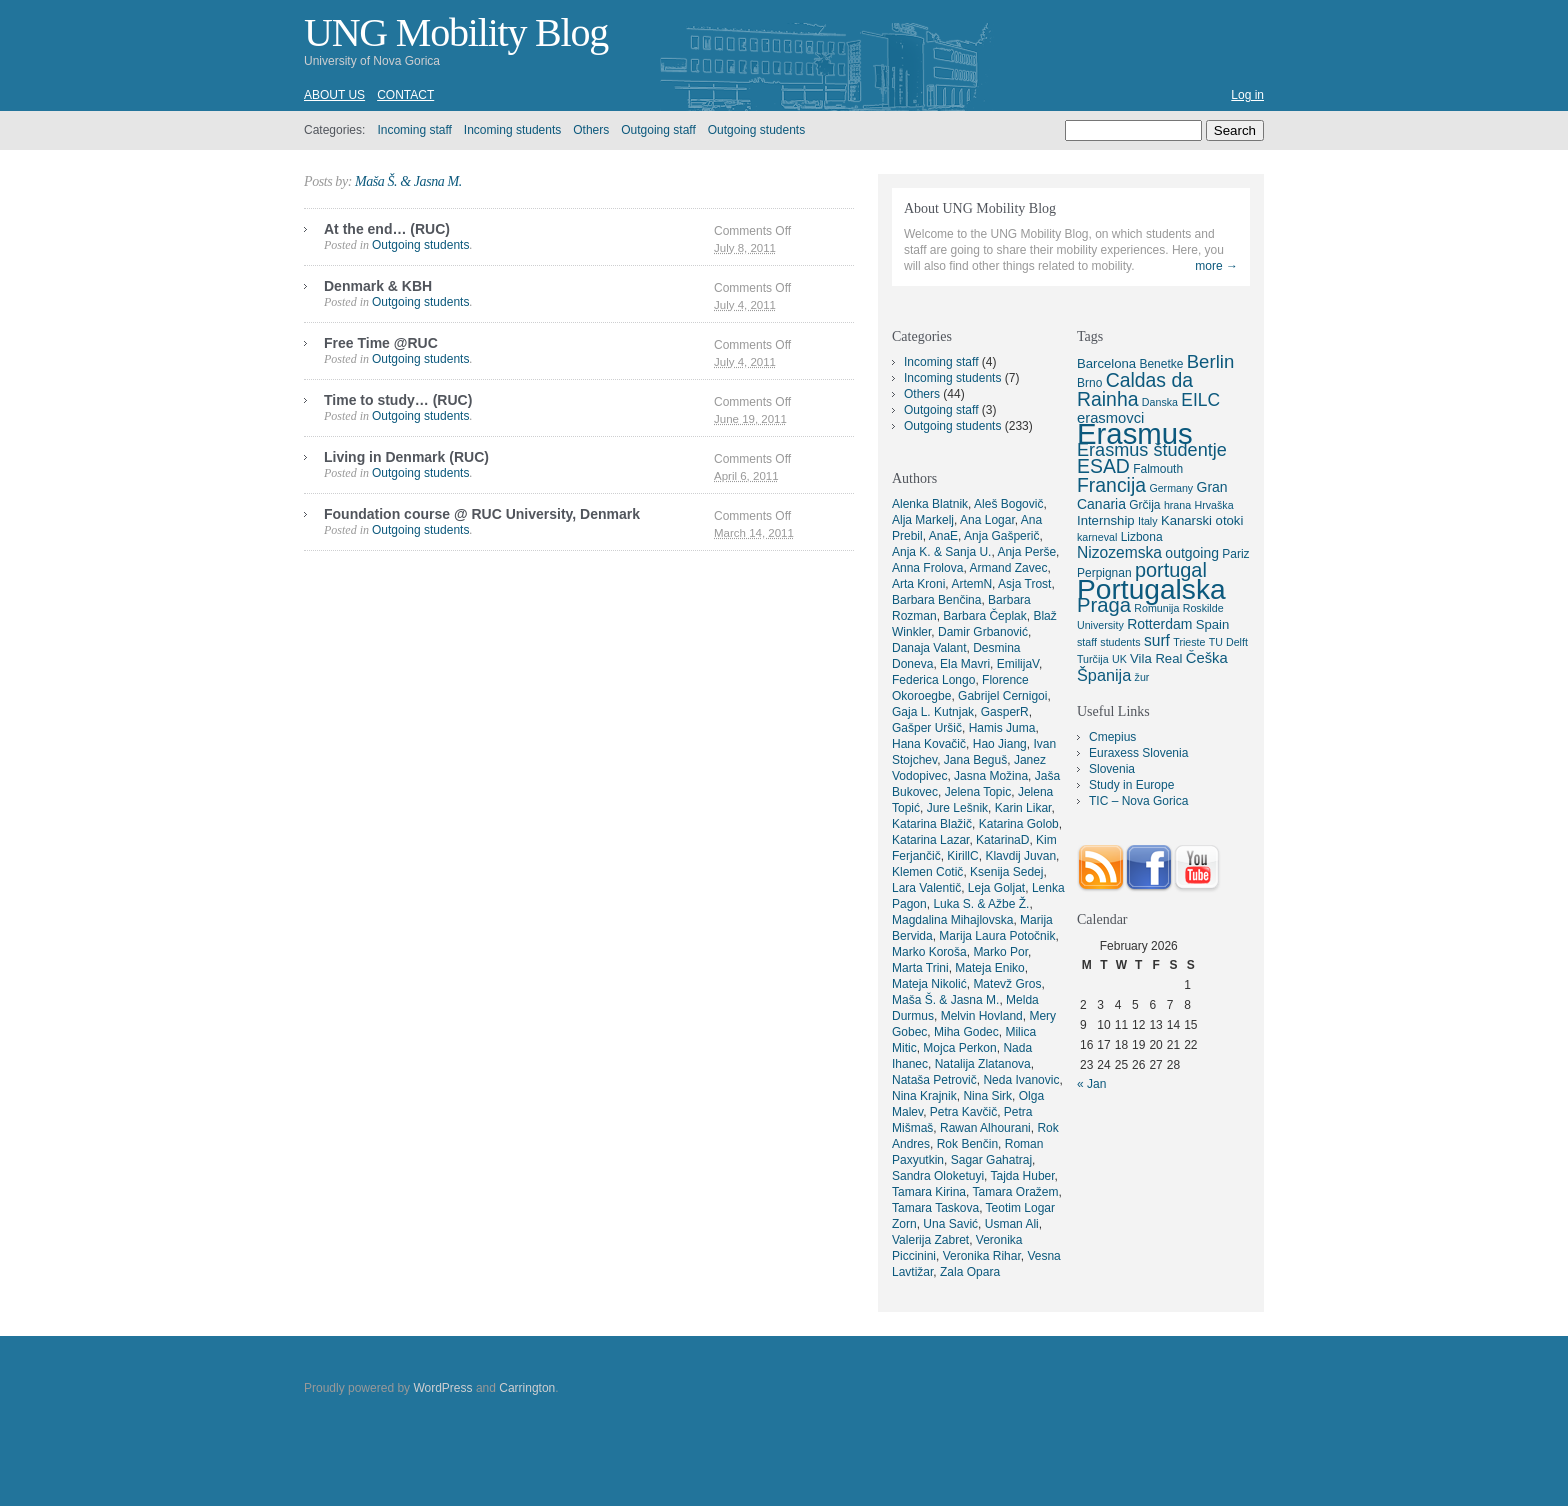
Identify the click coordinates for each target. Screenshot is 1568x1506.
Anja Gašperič (1001, 536)
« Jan (1091, 1084)
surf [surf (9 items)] (1157, 640)
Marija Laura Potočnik (997, 936)
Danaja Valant (929, 648)
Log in (1247, 95)
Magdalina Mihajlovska (952, 920)
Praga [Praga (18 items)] (1104, 605)
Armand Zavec (1008, 568)
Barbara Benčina (936, 600)
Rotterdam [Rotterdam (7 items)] (1159, 624)
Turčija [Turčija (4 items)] (1093, 659)
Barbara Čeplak (984, 616)
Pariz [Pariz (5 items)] (1235, 554)
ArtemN (971, 584)
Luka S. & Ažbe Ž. (981, 904)
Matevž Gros (1007, 984)
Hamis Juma (1002, 728)
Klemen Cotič (927, 872)
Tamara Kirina (929, 1192)
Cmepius (1112, 737)
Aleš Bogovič (1008, 504)
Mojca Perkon (959, 1048)
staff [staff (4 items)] (1087, 642)
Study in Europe (1131, 785)
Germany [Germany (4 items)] (1171, 488)
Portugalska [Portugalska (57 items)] (1151, 589)
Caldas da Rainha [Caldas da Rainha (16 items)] (1135, 389)
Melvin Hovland (982, 1016)
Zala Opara (970, 1272)
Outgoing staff (658, 130)
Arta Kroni (918, 584)
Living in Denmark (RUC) (406, 457)
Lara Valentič (926, 888)
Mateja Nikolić (929, 984)
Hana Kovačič (929, 744)
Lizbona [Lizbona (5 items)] (1142, 537)
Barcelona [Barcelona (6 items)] (1106, 363)
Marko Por (1000, 952)
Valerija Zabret (930, 1240)
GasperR (1005, 712)
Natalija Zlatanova (983, 1064)
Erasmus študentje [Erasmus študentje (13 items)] (1152, 450)
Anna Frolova (927, 568)
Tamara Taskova (935, 1208)
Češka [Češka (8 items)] (1207, 658)
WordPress (442, 1388)
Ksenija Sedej (1006, 872)
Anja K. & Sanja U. (941, 552)
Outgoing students (756, 130)
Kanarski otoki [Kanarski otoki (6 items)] (1202, 520)
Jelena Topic (978, 792)
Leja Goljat (996, 888)
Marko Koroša (929, 952)
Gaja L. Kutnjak (933, 712)
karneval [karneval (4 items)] (1097, 537)
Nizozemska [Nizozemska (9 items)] (1119, 552)
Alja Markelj (923, 520)
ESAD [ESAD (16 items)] (1103, 466)
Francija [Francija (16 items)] (1111, 485)
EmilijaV (1018, 664)
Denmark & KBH (378, 286)
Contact (405, 95)
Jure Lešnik (957, 808)
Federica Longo (933, 680)
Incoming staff (414, 130)
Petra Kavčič (963, 1112)
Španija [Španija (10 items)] (1104, 675)
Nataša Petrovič (934, 1080)
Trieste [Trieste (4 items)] (1189, 642)
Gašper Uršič (927, 728)
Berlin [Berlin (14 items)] (1211, 361)
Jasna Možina (991, 776)
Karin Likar (1023, 808)
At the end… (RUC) (387, 229)
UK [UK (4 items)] (1119, 659)
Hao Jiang (1000, 744)
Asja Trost (1024, 584)
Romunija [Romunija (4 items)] (1156, 608)
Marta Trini (920, 968)
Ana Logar (987, 520)
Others (591, 130)
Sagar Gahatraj (991, 1160)
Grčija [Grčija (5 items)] (1144, 505)
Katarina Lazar (930, 840)
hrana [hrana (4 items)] (1177, 505)
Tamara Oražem (1015, 1192)
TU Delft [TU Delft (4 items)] (1228, 642)
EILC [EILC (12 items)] (1200, 400)
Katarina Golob (1019, 824)
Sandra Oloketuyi (938, 1176)
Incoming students (512, 130)
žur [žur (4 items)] (1142, 677)
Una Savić (950, 1224)
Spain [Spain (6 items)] (1213, 624)
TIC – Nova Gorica (1138, 801)
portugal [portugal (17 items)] (1171, 570)
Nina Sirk (987, 1096)
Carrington (527, 1388)
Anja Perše (1026, 552)
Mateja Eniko (989, 968)
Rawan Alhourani (985, 1128)
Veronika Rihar (982, 1256)
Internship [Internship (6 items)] (1106, 520)
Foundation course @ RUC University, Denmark (482, 514)
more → (1216, 266)
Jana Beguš (975, 760)
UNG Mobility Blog (456, 32)
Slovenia (1112, 769)
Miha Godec (966, 1032)
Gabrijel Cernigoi (1002, 696)
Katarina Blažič (932, 824)
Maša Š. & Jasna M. (408, 181)
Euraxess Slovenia (1138, 753)
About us (334, 95)
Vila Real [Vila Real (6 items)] (1156, 658)
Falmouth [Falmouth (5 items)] (1158, 469)
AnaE (943, 536)
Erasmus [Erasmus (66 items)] (1135, 433)
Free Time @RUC (381, 343)
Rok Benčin (967, 1144)
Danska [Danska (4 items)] (1160, 402)
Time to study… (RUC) (398, 400)
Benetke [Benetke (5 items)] (1161, 364)
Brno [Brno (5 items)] (1089, 383)
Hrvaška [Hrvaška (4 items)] (1213, 505)
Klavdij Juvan (1020, 856)
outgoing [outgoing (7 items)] (1192, 553)
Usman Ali (1012, 1224)
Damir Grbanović (983, 632)
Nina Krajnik (924, 1096)
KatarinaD (1002, 840)
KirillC (962, 856)
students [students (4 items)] (1120, 642)
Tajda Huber (1023, 1176)
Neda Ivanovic (1021, 1080)
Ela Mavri (965, 664)
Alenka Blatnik (930, 504)
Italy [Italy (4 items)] (1148, 521)
